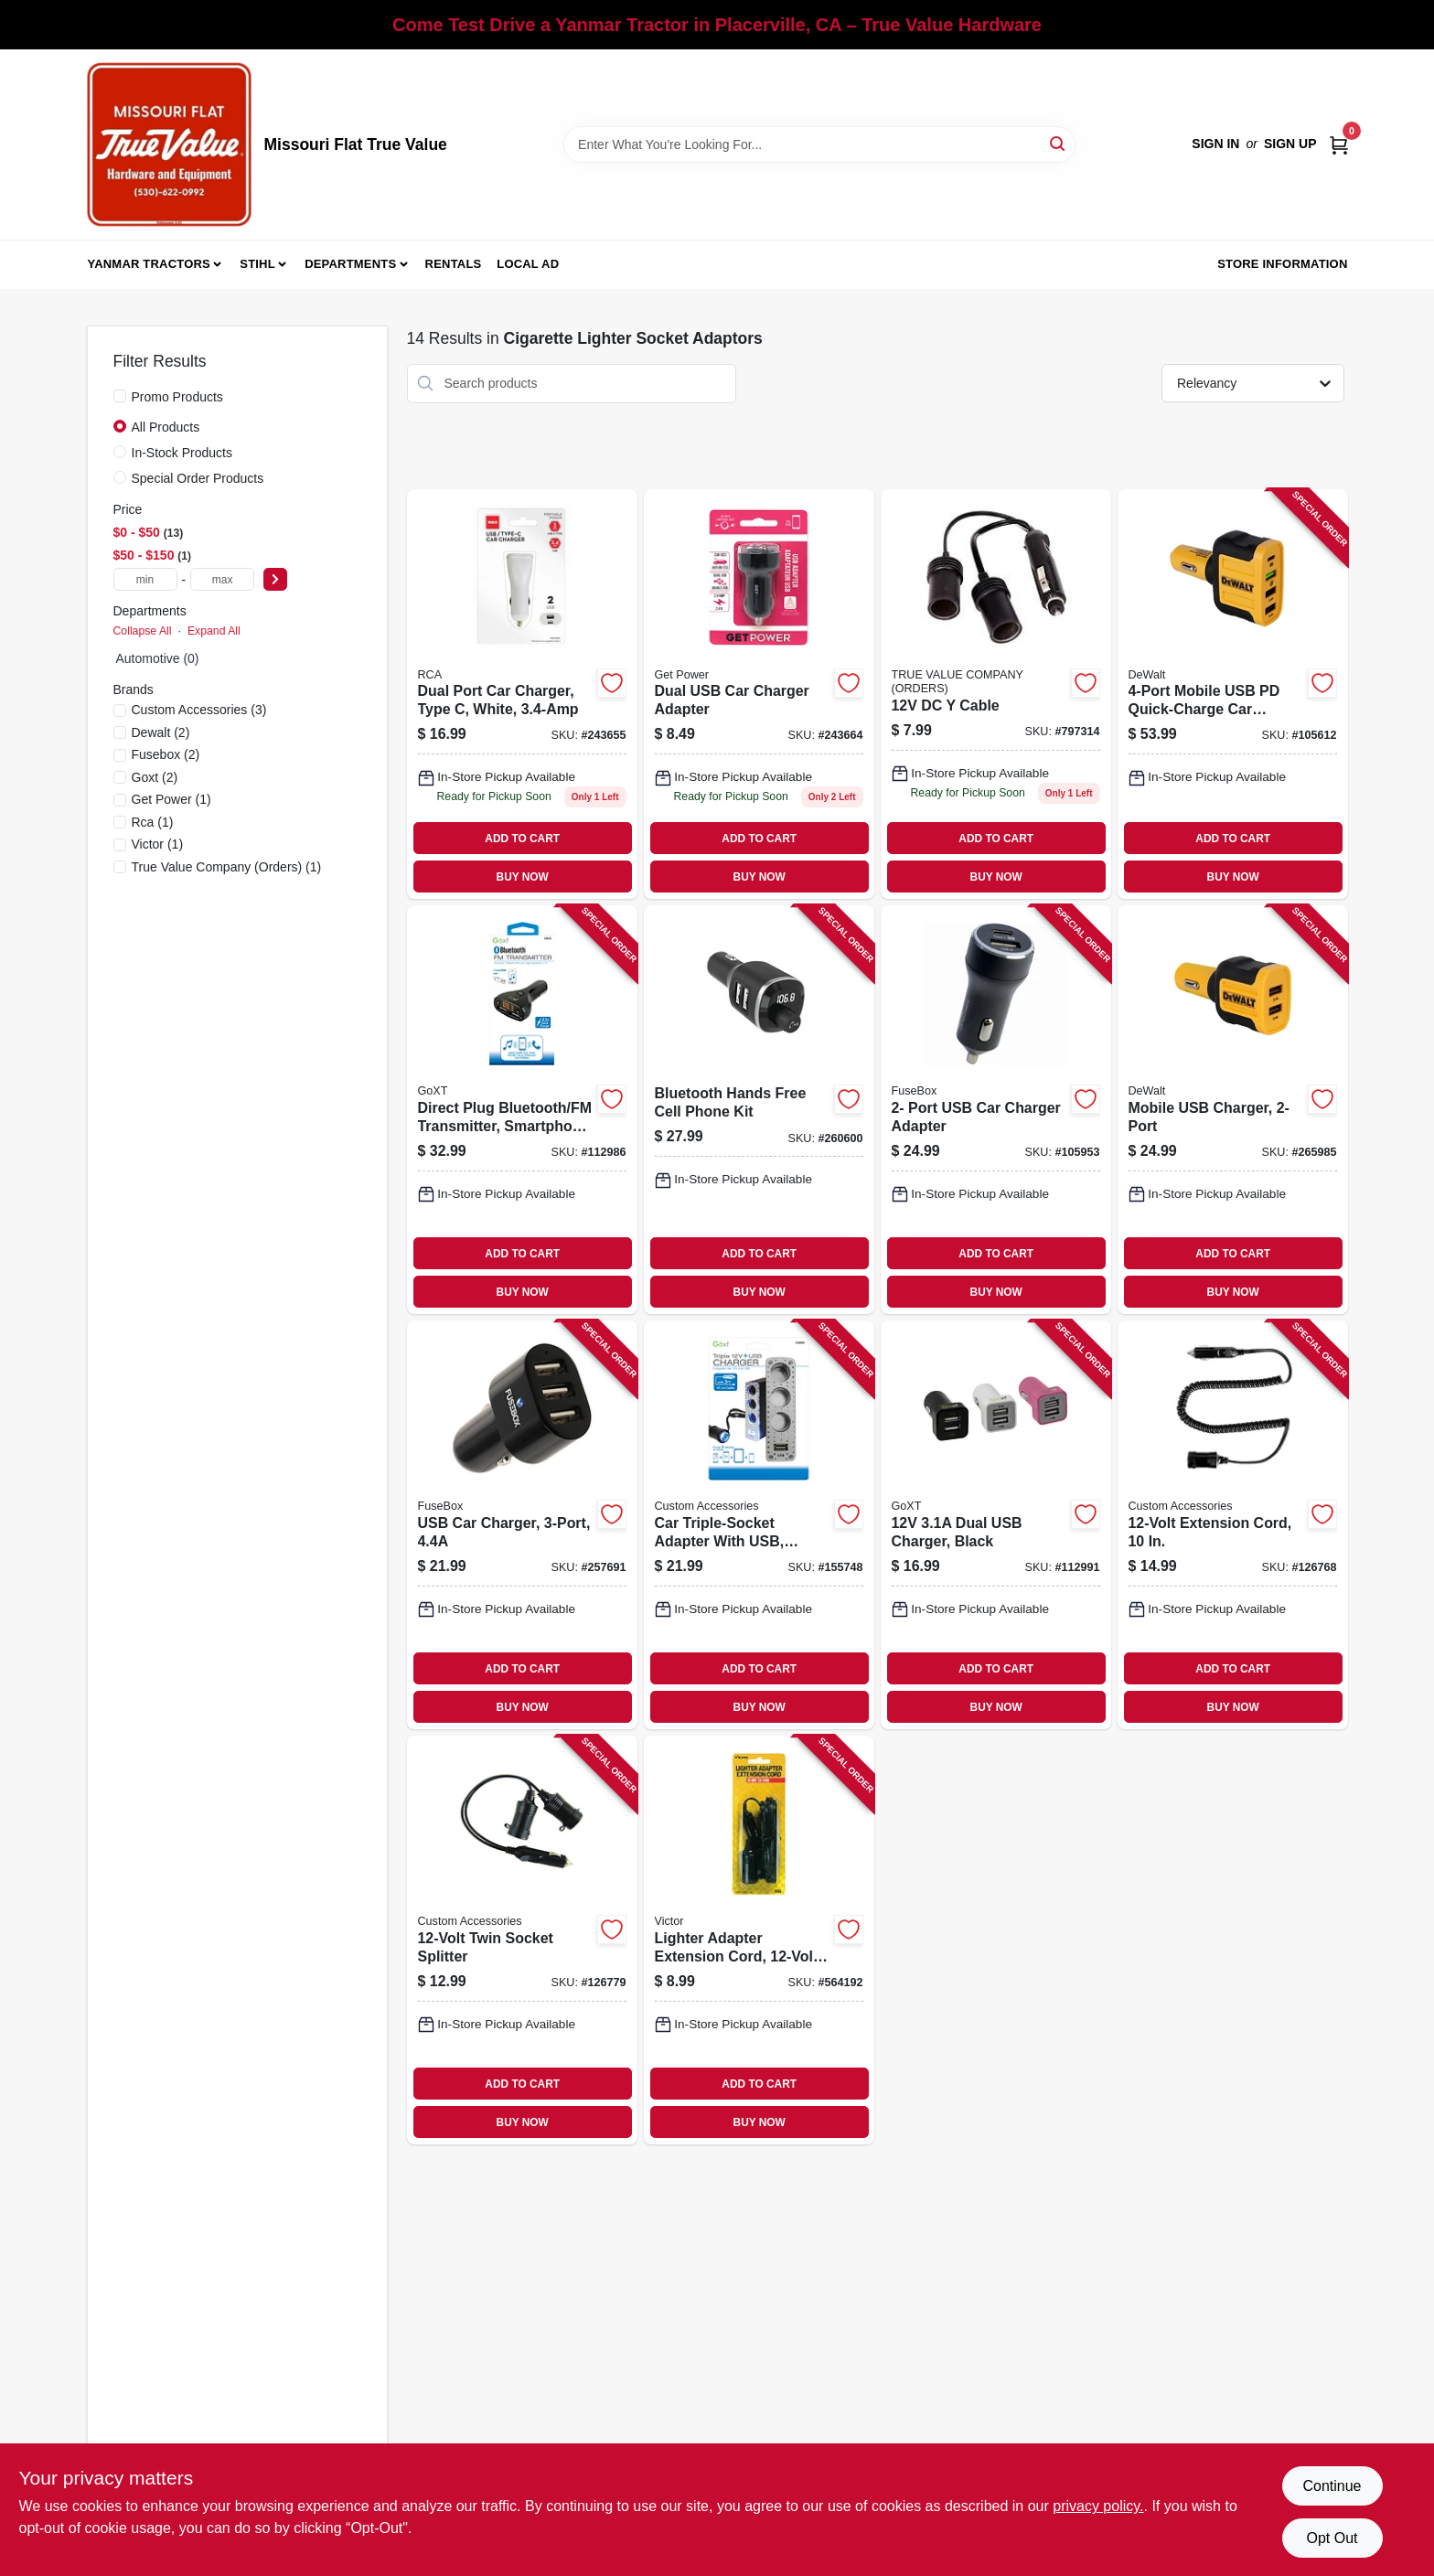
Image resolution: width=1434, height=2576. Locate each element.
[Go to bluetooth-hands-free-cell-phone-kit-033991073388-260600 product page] (759, 1109)
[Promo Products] (119, 396)
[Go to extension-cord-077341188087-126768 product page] (1233, 1524)
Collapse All (142, 631)
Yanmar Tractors (149, 264)
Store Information (1282, 264)
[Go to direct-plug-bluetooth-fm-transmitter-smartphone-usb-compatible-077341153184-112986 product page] (522, 1109)
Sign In (1215, 143)
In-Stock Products (182, 452)
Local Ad (528, 264)
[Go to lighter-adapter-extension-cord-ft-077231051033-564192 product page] (759, 1940)
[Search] (1058, 143)
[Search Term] (819, 144)
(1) (171, 799)
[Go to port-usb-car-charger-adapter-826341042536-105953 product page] (996, 1109)
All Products (166, 427)
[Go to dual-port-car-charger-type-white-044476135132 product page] (522, 694)
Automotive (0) (157, 658)
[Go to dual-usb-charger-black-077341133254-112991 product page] (996, 1524)
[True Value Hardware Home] (169, 144)
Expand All (214, 631)
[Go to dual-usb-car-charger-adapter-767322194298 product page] (759, 694)
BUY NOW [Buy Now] (523, 877)
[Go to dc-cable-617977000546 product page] (996, 694)
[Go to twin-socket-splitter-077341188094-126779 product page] (522, 1940)
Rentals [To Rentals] (453, 264)
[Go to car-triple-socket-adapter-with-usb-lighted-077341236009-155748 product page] (759, 1524)
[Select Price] (275, 579)
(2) (161, 732)
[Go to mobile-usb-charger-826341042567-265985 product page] (1233, 1109)
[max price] (222, 579)
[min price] (145, 579)
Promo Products (177, 396)
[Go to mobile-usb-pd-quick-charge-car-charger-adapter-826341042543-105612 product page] (1233, 694)
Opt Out (1331, 2538)
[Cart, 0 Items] (1339, 144)
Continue (1331, 2486)
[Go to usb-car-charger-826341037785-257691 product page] (522, 1524)
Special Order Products (198, 478)
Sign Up (1290, 143)
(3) (199, 709)
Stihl (257, 264)
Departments (350, 264)
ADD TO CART (522, 838)
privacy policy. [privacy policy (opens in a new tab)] (1098, 2506)
